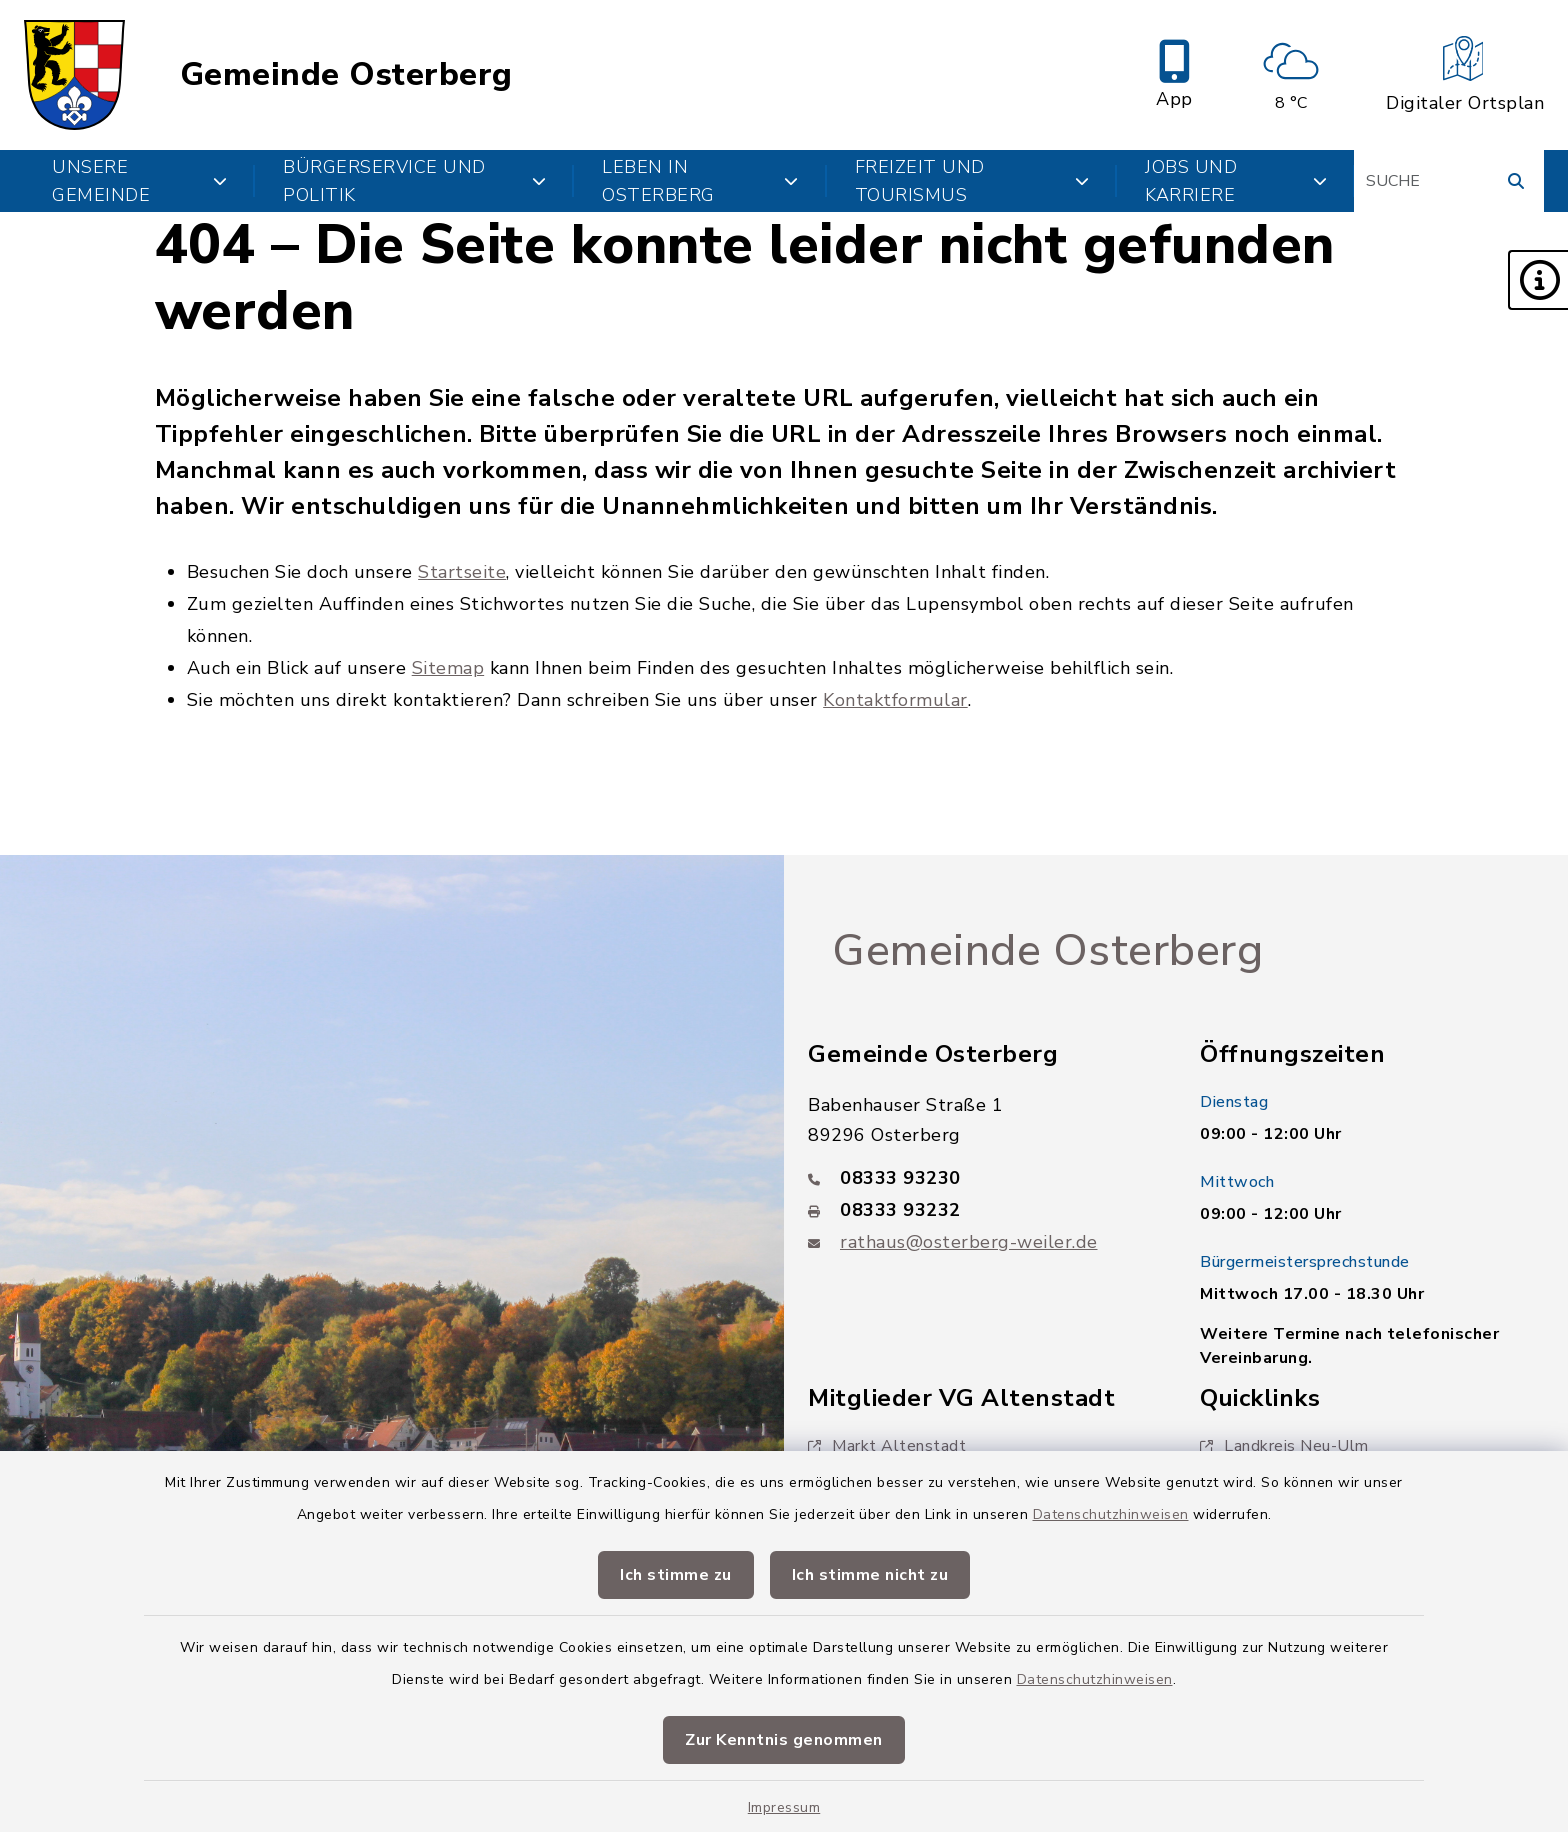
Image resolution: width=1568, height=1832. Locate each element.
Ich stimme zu (676, 1575)
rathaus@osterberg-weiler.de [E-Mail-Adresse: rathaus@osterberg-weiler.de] (969, 1242)
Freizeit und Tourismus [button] (972, 181)
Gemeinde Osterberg (346, 75)
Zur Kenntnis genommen (784, 1740)
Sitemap (448, 668)
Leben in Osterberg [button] (700, 181)
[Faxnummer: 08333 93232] (980, 1210)
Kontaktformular (895, 700)
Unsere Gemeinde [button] (139, 181)
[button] (1538, 280)
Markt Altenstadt (887, 1446)
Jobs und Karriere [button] (1236, 181)
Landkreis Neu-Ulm (1284, 1446)
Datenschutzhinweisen (1111, 1514)
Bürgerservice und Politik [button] (414, 181)
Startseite (462, 572)
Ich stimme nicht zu (870, 1575)
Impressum (784, 1807)
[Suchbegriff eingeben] (1449, 181)
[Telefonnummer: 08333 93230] (980, 1178)
